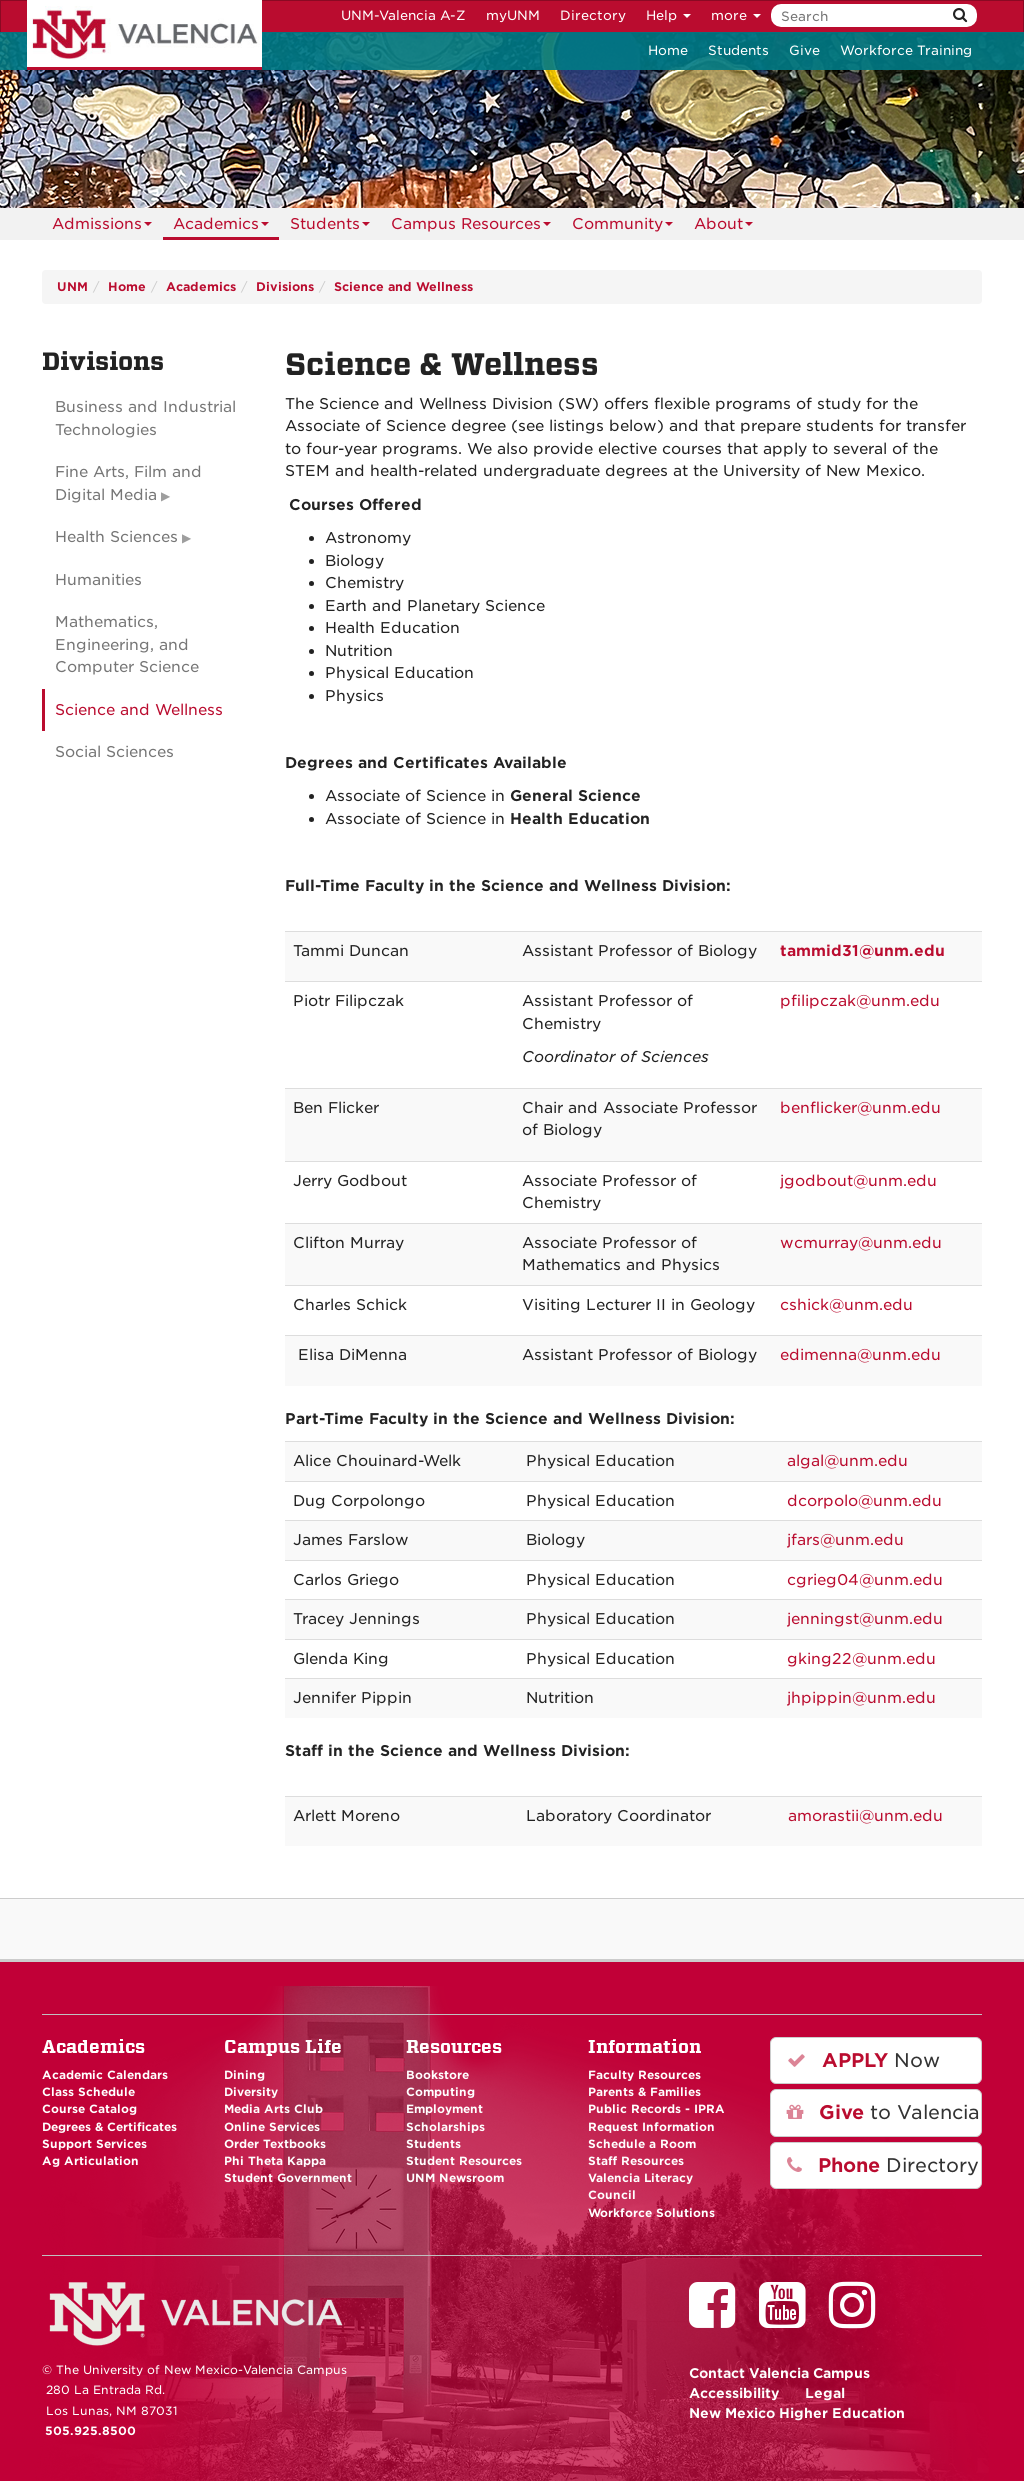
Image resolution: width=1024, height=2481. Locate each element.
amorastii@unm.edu (865, 1816)
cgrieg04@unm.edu (865, 1580)
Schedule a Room (642, 2144)
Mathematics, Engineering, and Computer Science (127, 644)
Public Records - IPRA (656, 2109)
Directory (593, 15)
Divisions (285, 286)
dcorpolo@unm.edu (864, 1501)
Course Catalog (89, 2109)
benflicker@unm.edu (860, 1108)
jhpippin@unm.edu (861, 1698)
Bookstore (437, 2075)
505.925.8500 (90, 2431)
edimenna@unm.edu (860, 1355)
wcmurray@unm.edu (861, 1243)
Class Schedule (88, 2092)
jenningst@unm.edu (865, 1619)
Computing (440, 2092)
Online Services (272, 2127)
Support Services (94, 2144)
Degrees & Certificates (109, 2127)
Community (622, 227)
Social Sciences (114, 752)
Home (668, 50)
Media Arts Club (273, 2109)
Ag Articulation (90, 2161)
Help (668, 15)
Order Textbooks (275, 2144)
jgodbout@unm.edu (858, 1181)
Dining (244, 2075)
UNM (72, 286)
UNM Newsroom (455, 2178)
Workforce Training (906, 50)
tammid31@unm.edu (862, 951)
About (723, 227)
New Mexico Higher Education (797, 2413)
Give (804, 50)
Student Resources (464, 2161)
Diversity (251, 2092)
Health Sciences (116, 537)
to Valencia (883, 2112)
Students (738, 50)
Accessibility (734, 2393)
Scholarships (445, 2127)
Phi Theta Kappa (275, 2161)
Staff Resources (636, 2161)
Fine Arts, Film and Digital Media (128, 483)
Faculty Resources (644, 2075)
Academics (221, 227)
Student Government (288, 2178)
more (736, 15)
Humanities (98, 580)
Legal (825, 2393)
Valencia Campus (779, 2373)
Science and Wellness (403, 286)
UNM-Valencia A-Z (403, 15)
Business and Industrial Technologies (145, 418)
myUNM (513, 15)
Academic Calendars (105, 2075)
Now (863, 2060)
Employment (444, 2109)
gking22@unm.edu (861, 1659)
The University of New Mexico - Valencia (144, 35)
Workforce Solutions (651, 2213)
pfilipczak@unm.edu (860, 1001)
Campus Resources (471, 227)
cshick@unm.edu (846, 1305)
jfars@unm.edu (845, 1540)
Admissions (102, 227)
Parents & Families (644, 2092)
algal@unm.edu (847, 1461)
